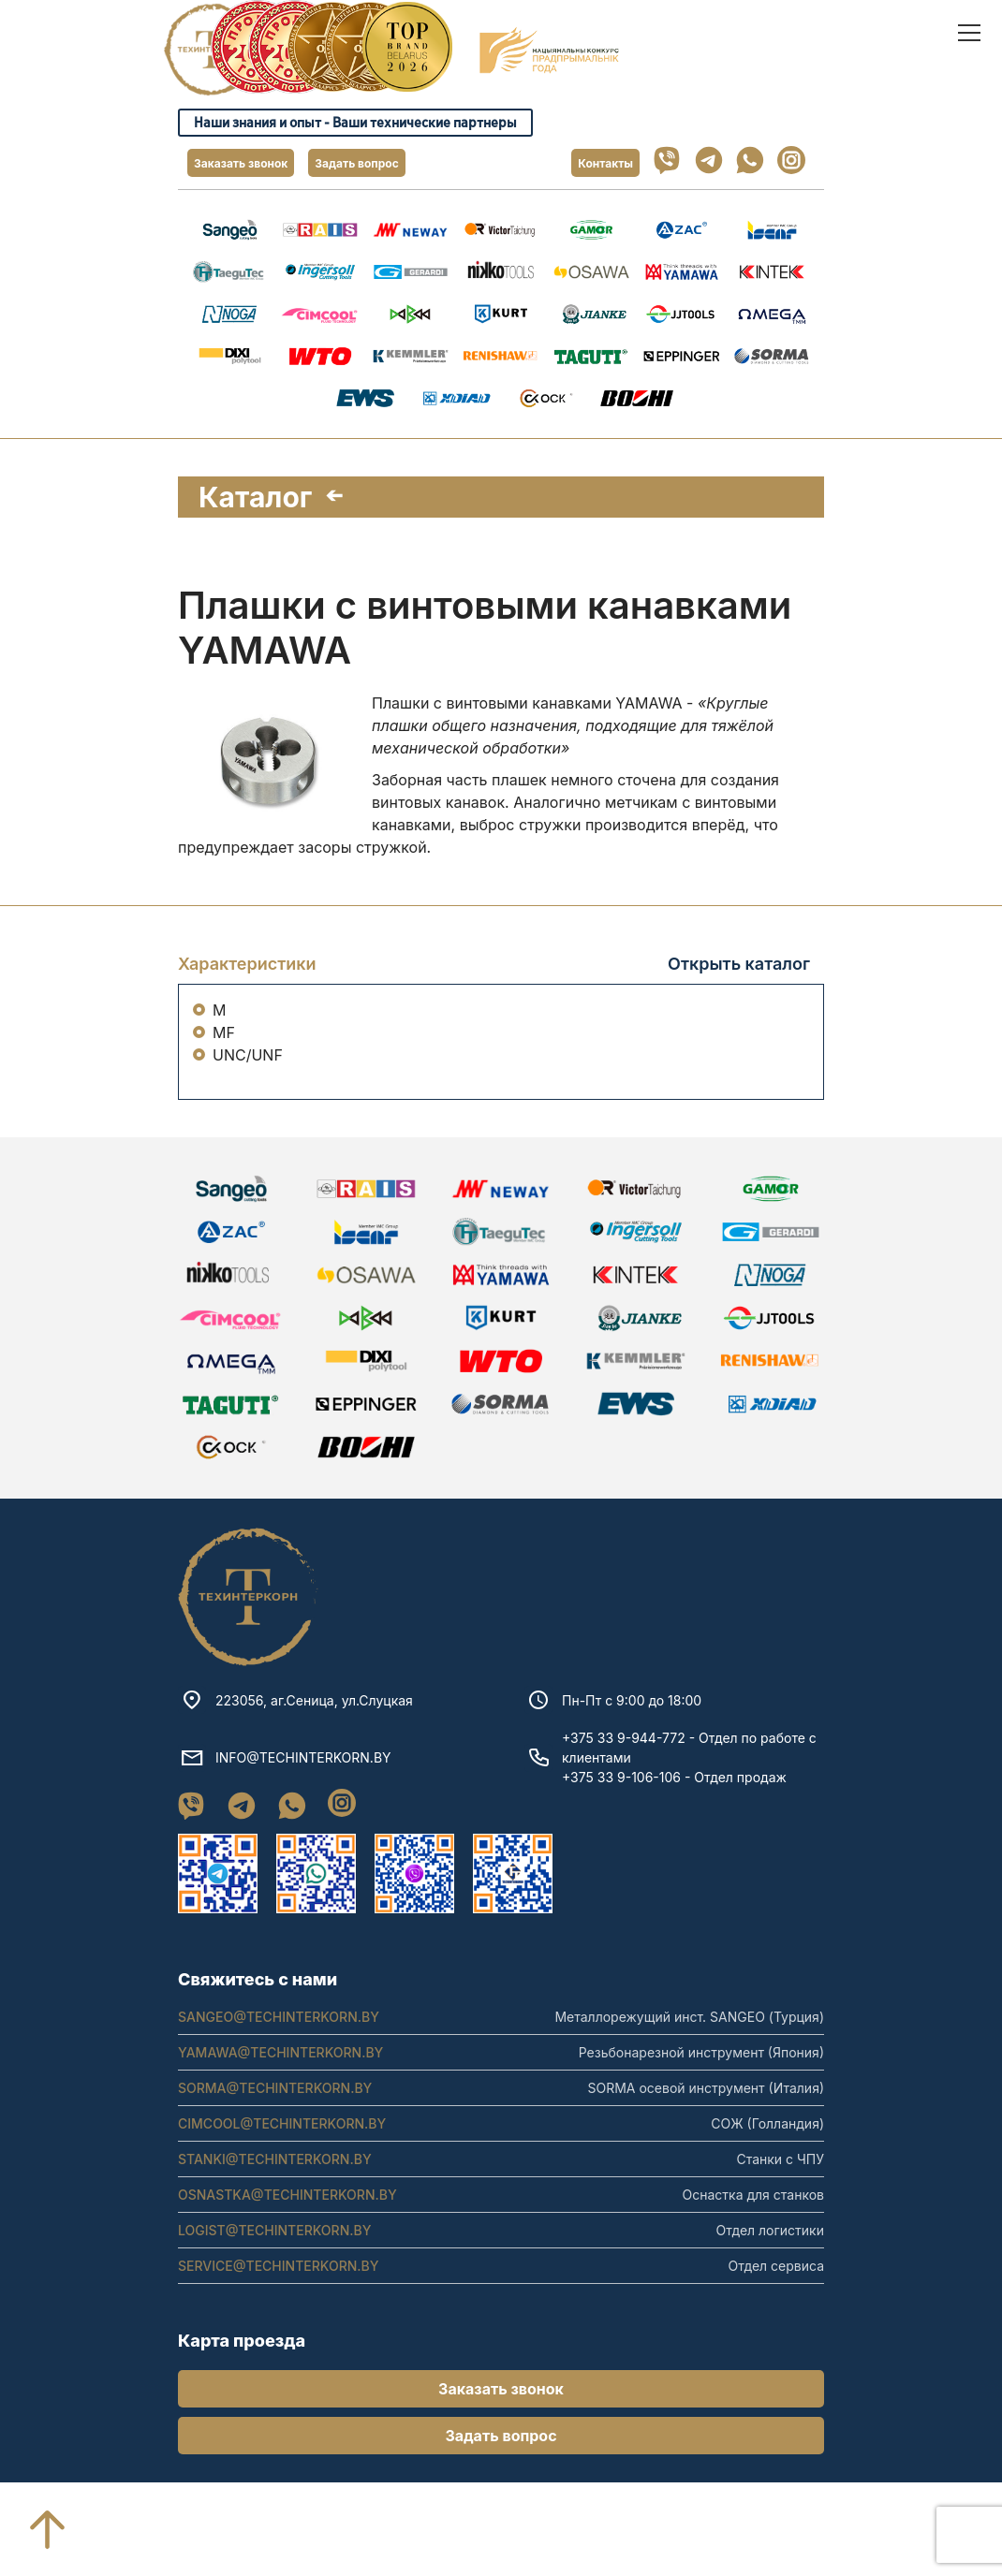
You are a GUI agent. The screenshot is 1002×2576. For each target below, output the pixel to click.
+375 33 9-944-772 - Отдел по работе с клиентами (689, 1775)
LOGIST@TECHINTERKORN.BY (274, 2257)
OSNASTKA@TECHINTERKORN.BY (287, 2222)
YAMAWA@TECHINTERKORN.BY (280, 2079)
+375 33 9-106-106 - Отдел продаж (674, 1804)
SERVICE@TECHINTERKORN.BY (278, 2293)
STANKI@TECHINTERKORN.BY (275, 2186)
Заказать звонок (240, 163)
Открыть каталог (739, 963)
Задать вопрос (356, 163)
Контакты (605, 163)
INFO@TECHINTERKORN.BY (303, 1785)
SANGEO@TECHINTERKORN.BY (278, 2044)
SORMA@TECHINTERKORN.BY (275, 2115)
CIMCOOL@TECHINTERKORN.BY (282, 2151)
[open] (969, 33)
